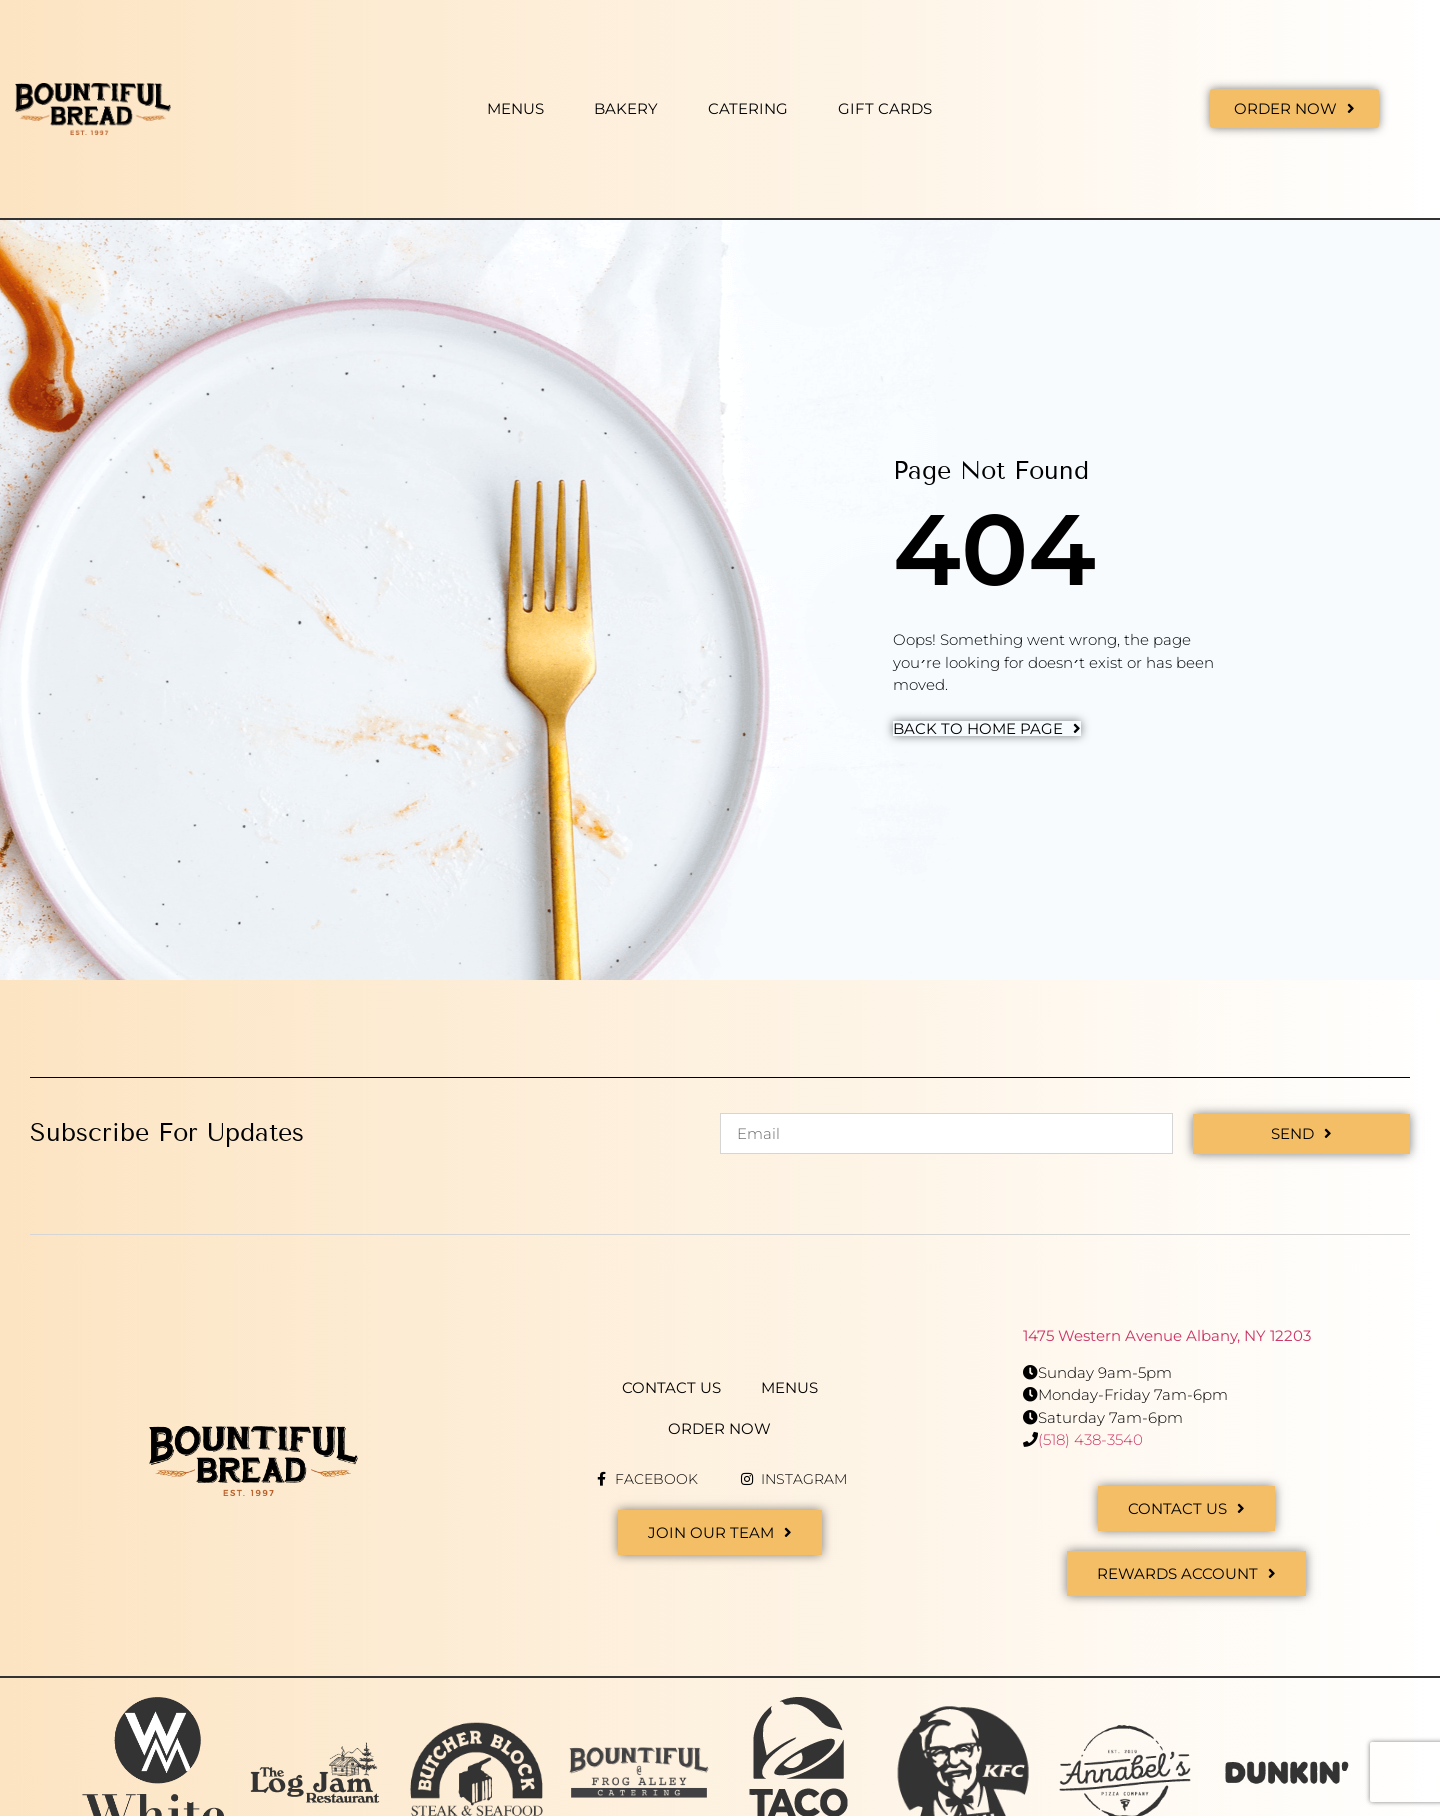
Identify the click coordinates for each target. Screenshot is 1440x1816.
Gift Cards (885, 108)
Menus (515, 108)
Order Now (719, 1427)
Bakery (626, 108)
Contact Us (671, 1386)
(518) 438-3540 (1090, 1439)
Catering (748, 108)
